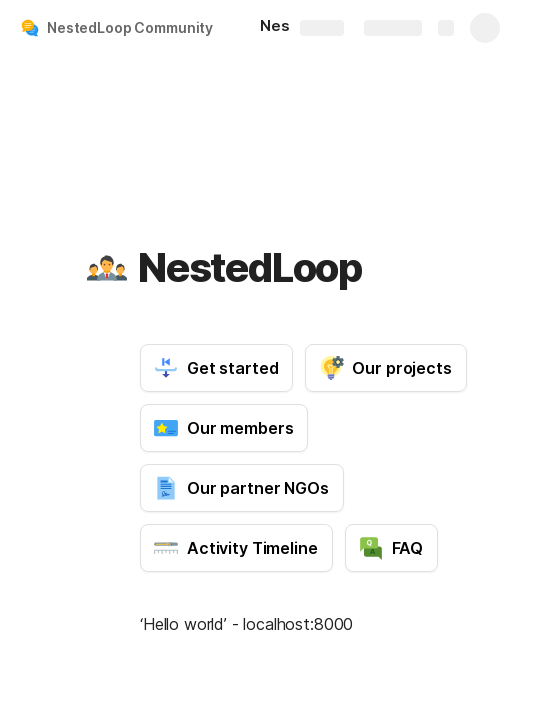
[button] (107, 268)
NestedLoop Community (130, 27)
